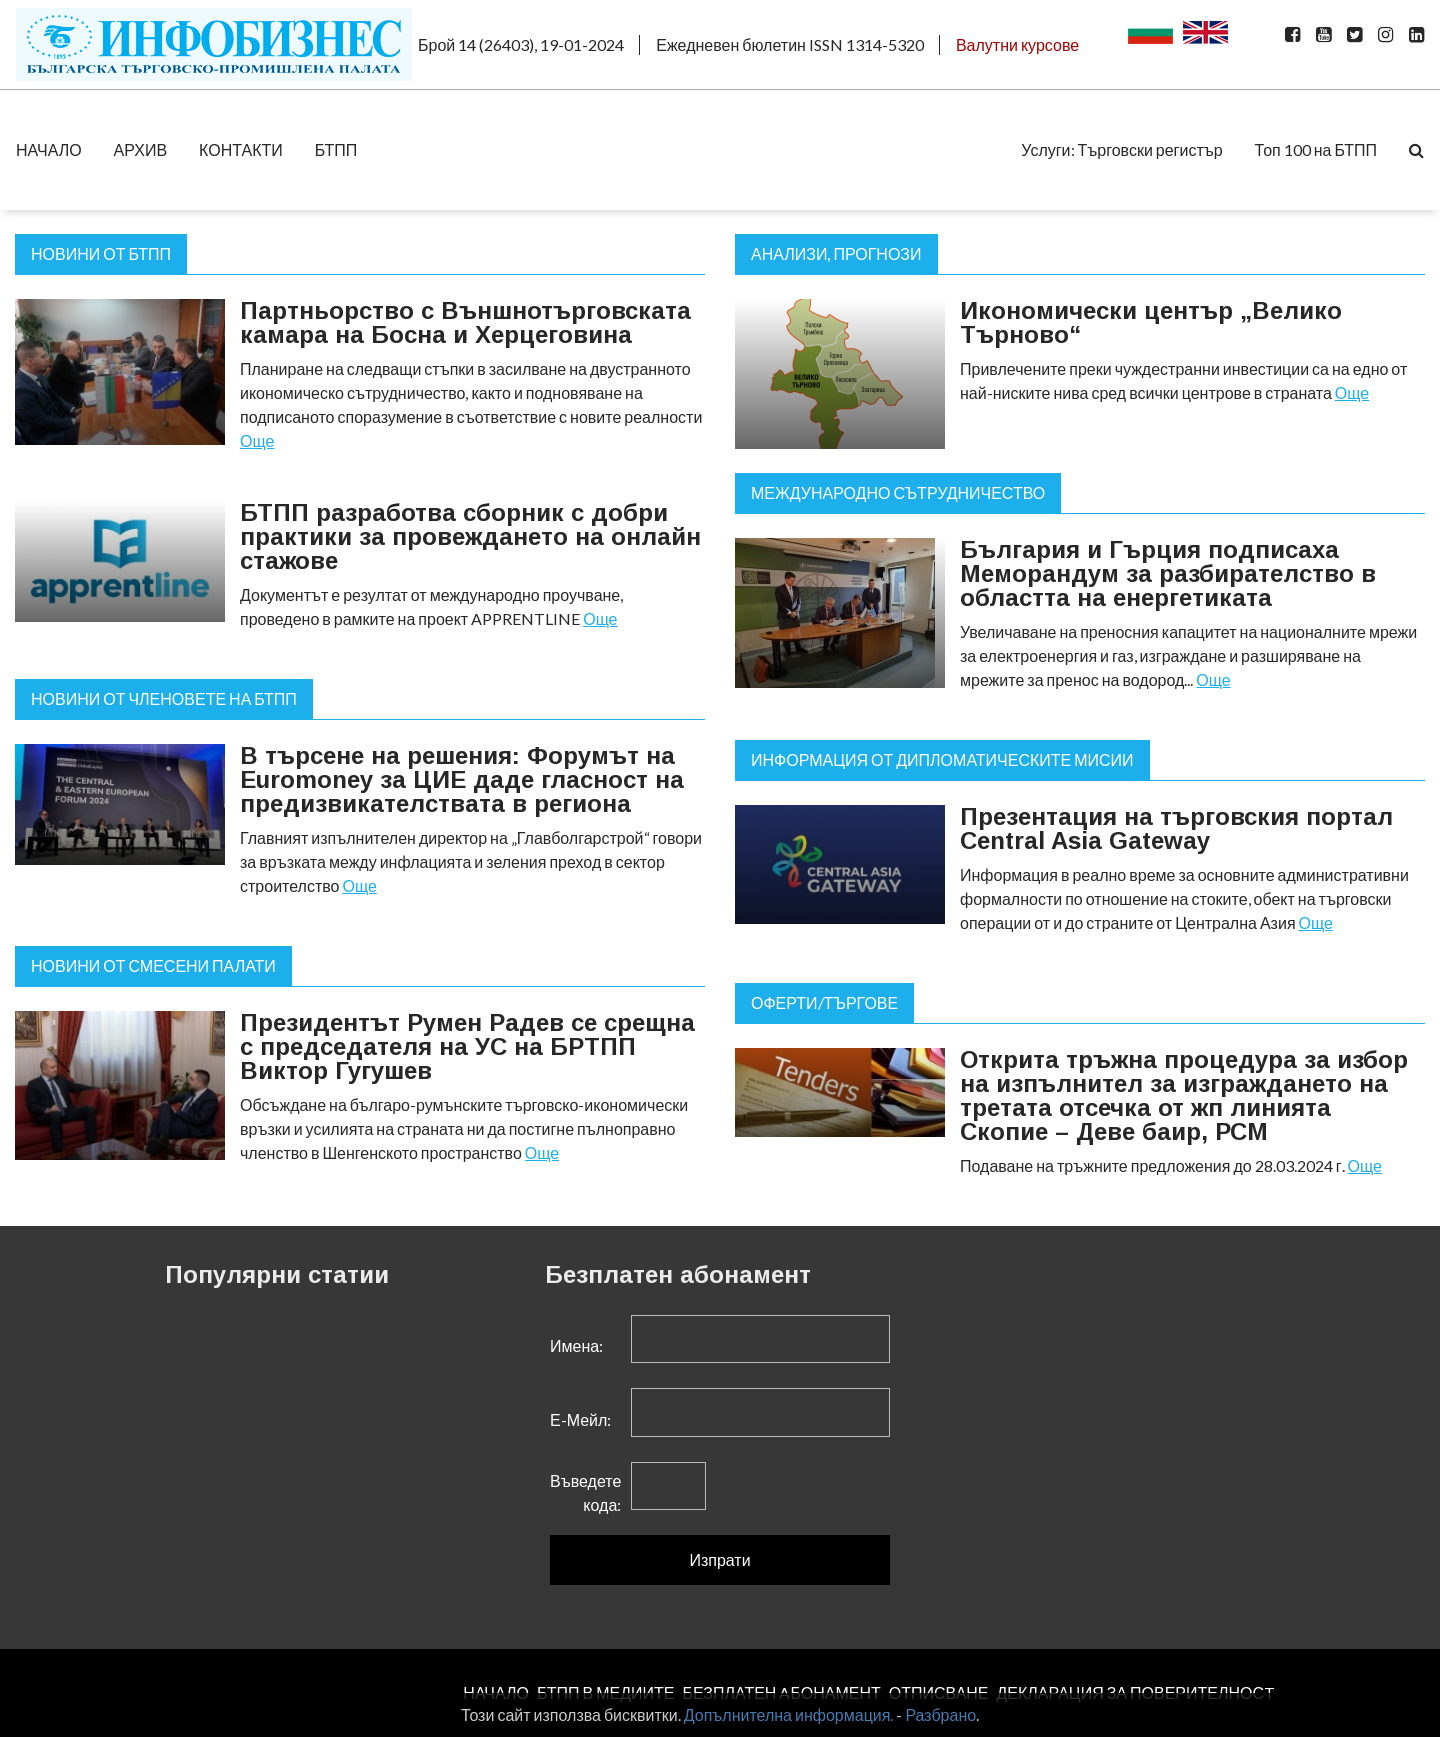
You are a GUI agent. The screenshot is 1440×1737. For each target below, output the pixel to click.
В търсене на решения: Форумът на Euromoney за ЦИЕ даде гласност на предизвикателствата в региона (462, 779)
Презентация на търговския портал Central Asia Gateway (1176, 828)
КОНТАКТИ (241, 149)
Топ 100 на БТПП (1316, 149)
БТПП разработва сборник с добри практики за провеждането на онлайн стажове (470, 536)
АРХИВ (140, 149)
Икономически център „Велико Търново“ (1151, 322)
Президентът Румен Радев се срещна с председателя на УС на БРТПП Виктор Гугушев (467, 1046)
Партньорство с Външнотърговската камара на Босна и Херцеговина (465, 322)
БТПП (336, 149)
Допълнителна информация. (789, 1714)
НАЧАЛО (49, 149)
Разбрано (940, 1714)
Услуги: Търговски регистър (1121, 149)
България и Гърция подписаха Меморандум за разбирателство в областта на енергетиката (1168, 573)
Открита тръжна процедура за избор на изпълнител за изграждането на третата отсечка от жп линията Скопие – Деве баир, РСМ (1184, 1095)
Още (257, 440)
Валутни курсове (1017, 44)
